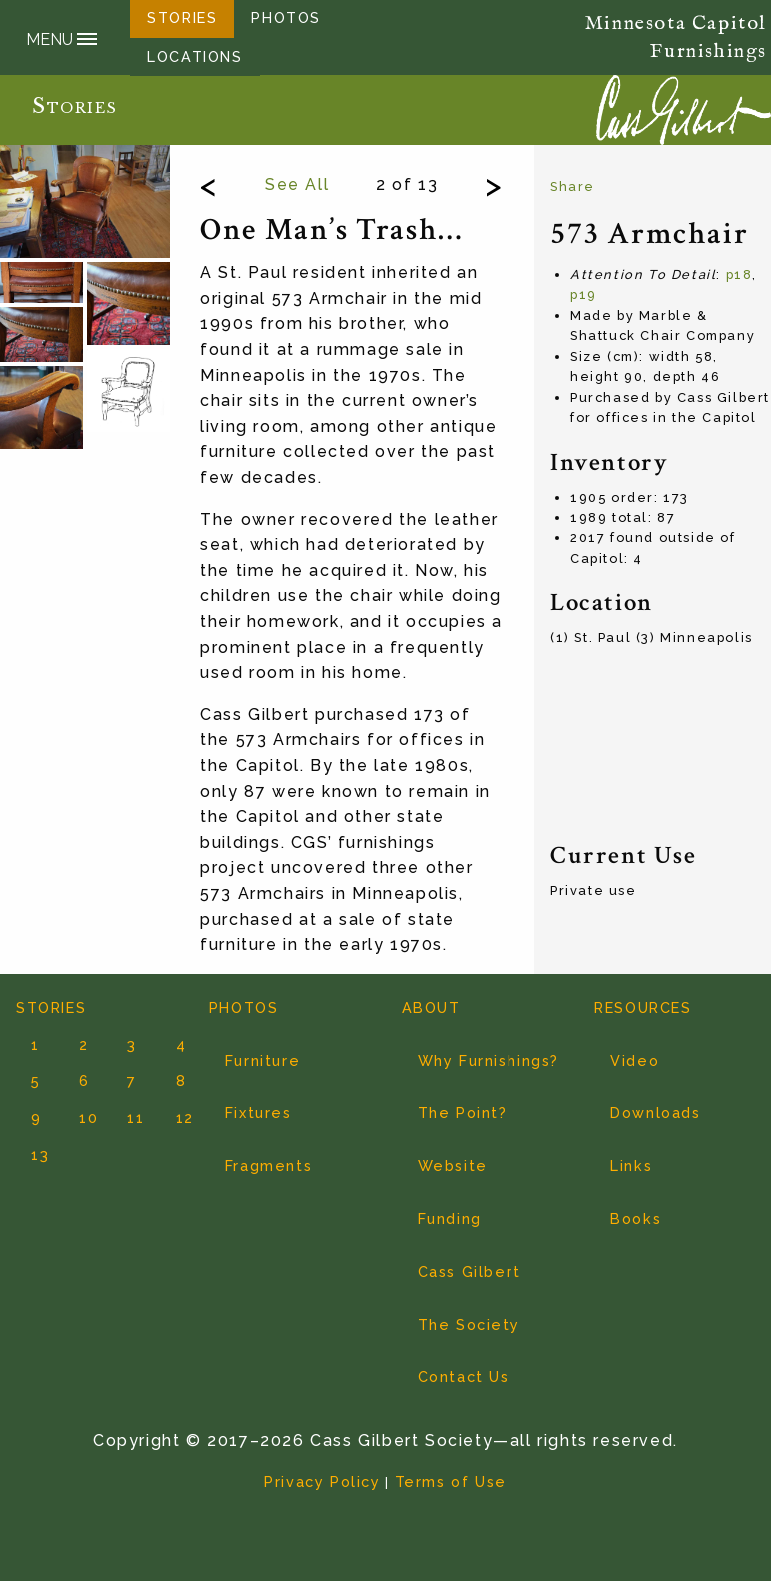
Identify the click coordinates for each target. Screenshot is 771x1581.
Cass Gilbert (469, 1271)
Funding (450, 1218)
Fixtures (258, 1112)
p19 (583, 294)
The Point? (463, 1112)
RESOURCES (642, 1007)
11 (128, 1117)
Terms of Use (451, 1481)
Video (634, 1060)
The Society (469, 1324)
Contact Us (464, 1376)
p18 (739, 274)
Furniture (262, 1060)
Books (635, 1218)
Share (572, 186)
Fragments (268, 1165)
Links (631, 1165)
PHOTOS (244, 1007)
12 (177, 1117)
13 (32, 1154)
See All (297, 184)
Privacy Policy (322, 1481)
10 (80, 1117)
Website (453, 1165)
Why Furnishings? (489, 1060)
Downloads (655, 1112)
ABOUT (431, 1007)
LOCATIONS (194, 56)
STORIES (51, 1007)
